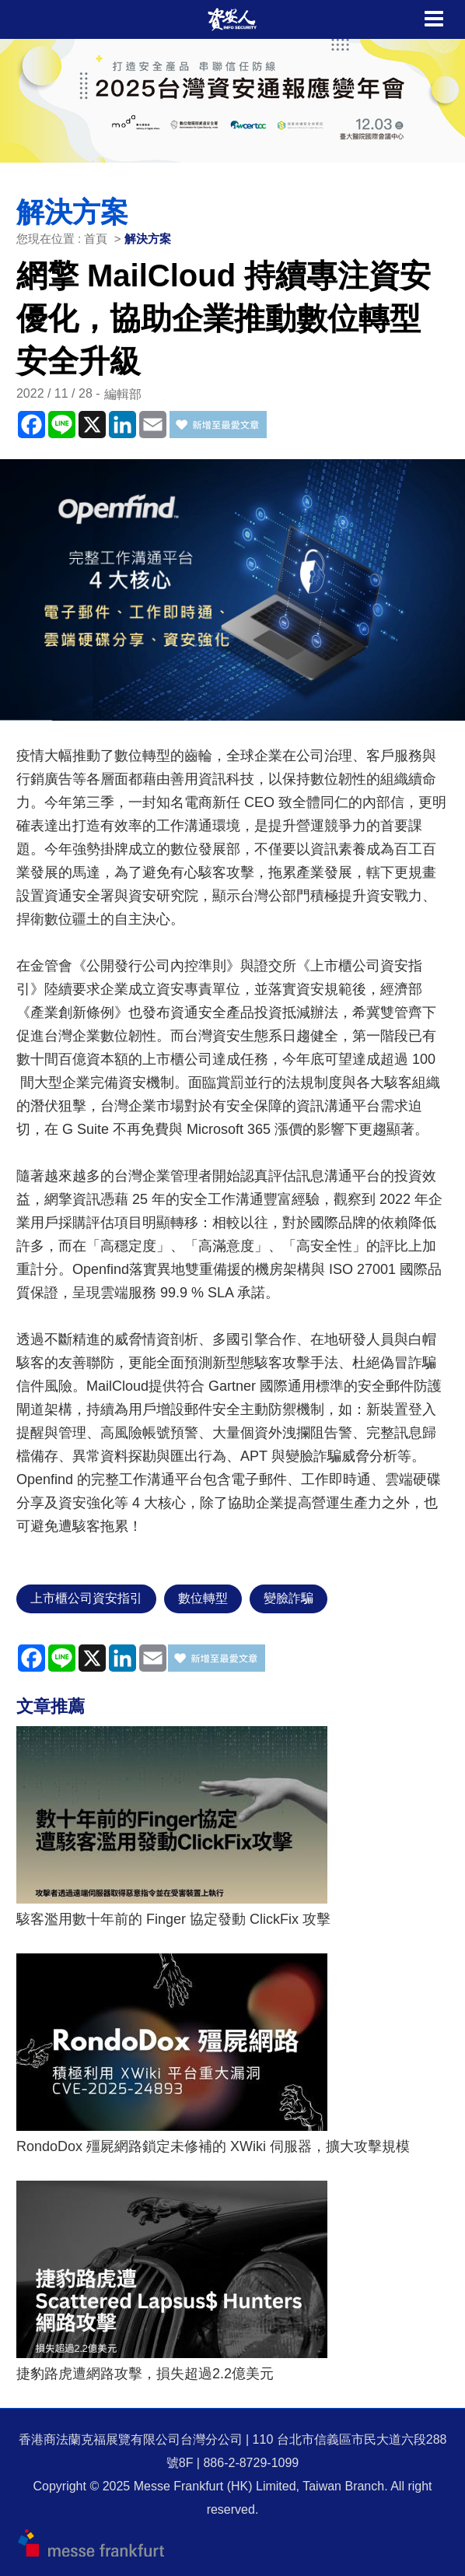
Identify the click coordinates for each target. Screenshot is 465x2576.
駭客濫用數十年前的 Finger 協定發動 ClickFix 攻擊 (173, 1919)
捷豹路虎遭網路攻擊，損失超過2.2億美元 (145, 2373)
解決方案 (147, 238)
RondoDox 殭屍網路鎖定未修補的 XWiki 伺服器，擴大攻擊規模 (213, 2146)
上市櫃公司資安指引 (86, 1598)
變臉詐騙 (288, 1598)
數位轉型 (203, 1598)
